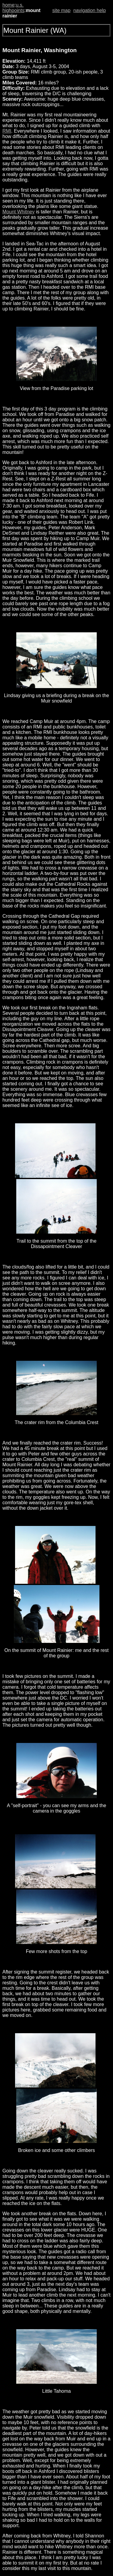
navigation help (89, 10)
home (8, 5)
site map (61, 10)
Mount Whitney (18, 211)
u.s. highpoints (13, 7)
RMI (6, 131)
